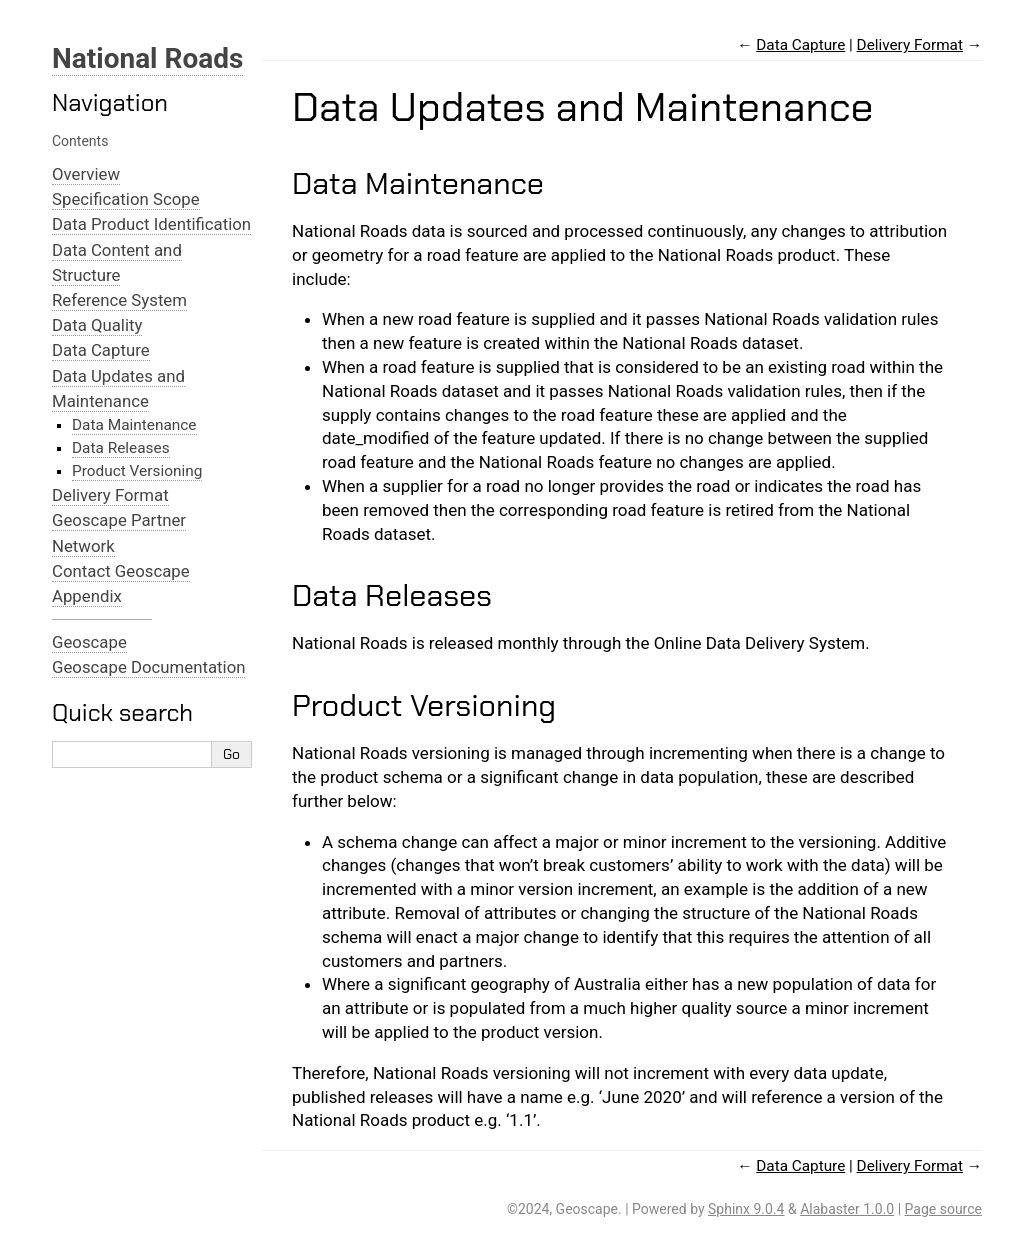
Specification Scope (126, 199)
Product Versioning (137, 471)
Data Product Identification (151, 224)
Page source (943, 1209)
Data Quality (97, 325)
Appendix (87, 596)
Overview (86, 174)
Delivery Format (110, 495)
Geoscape (89, 642)
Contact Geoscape (121, 571)
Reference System (119, 300)
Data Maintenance (134, 425)
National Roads (147, 58)
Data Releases (121, 448)
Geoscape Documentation (148, 667)
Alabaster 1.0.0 (847, 1209)
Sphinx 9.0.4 (746, 1209)
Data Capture (101, 350)
